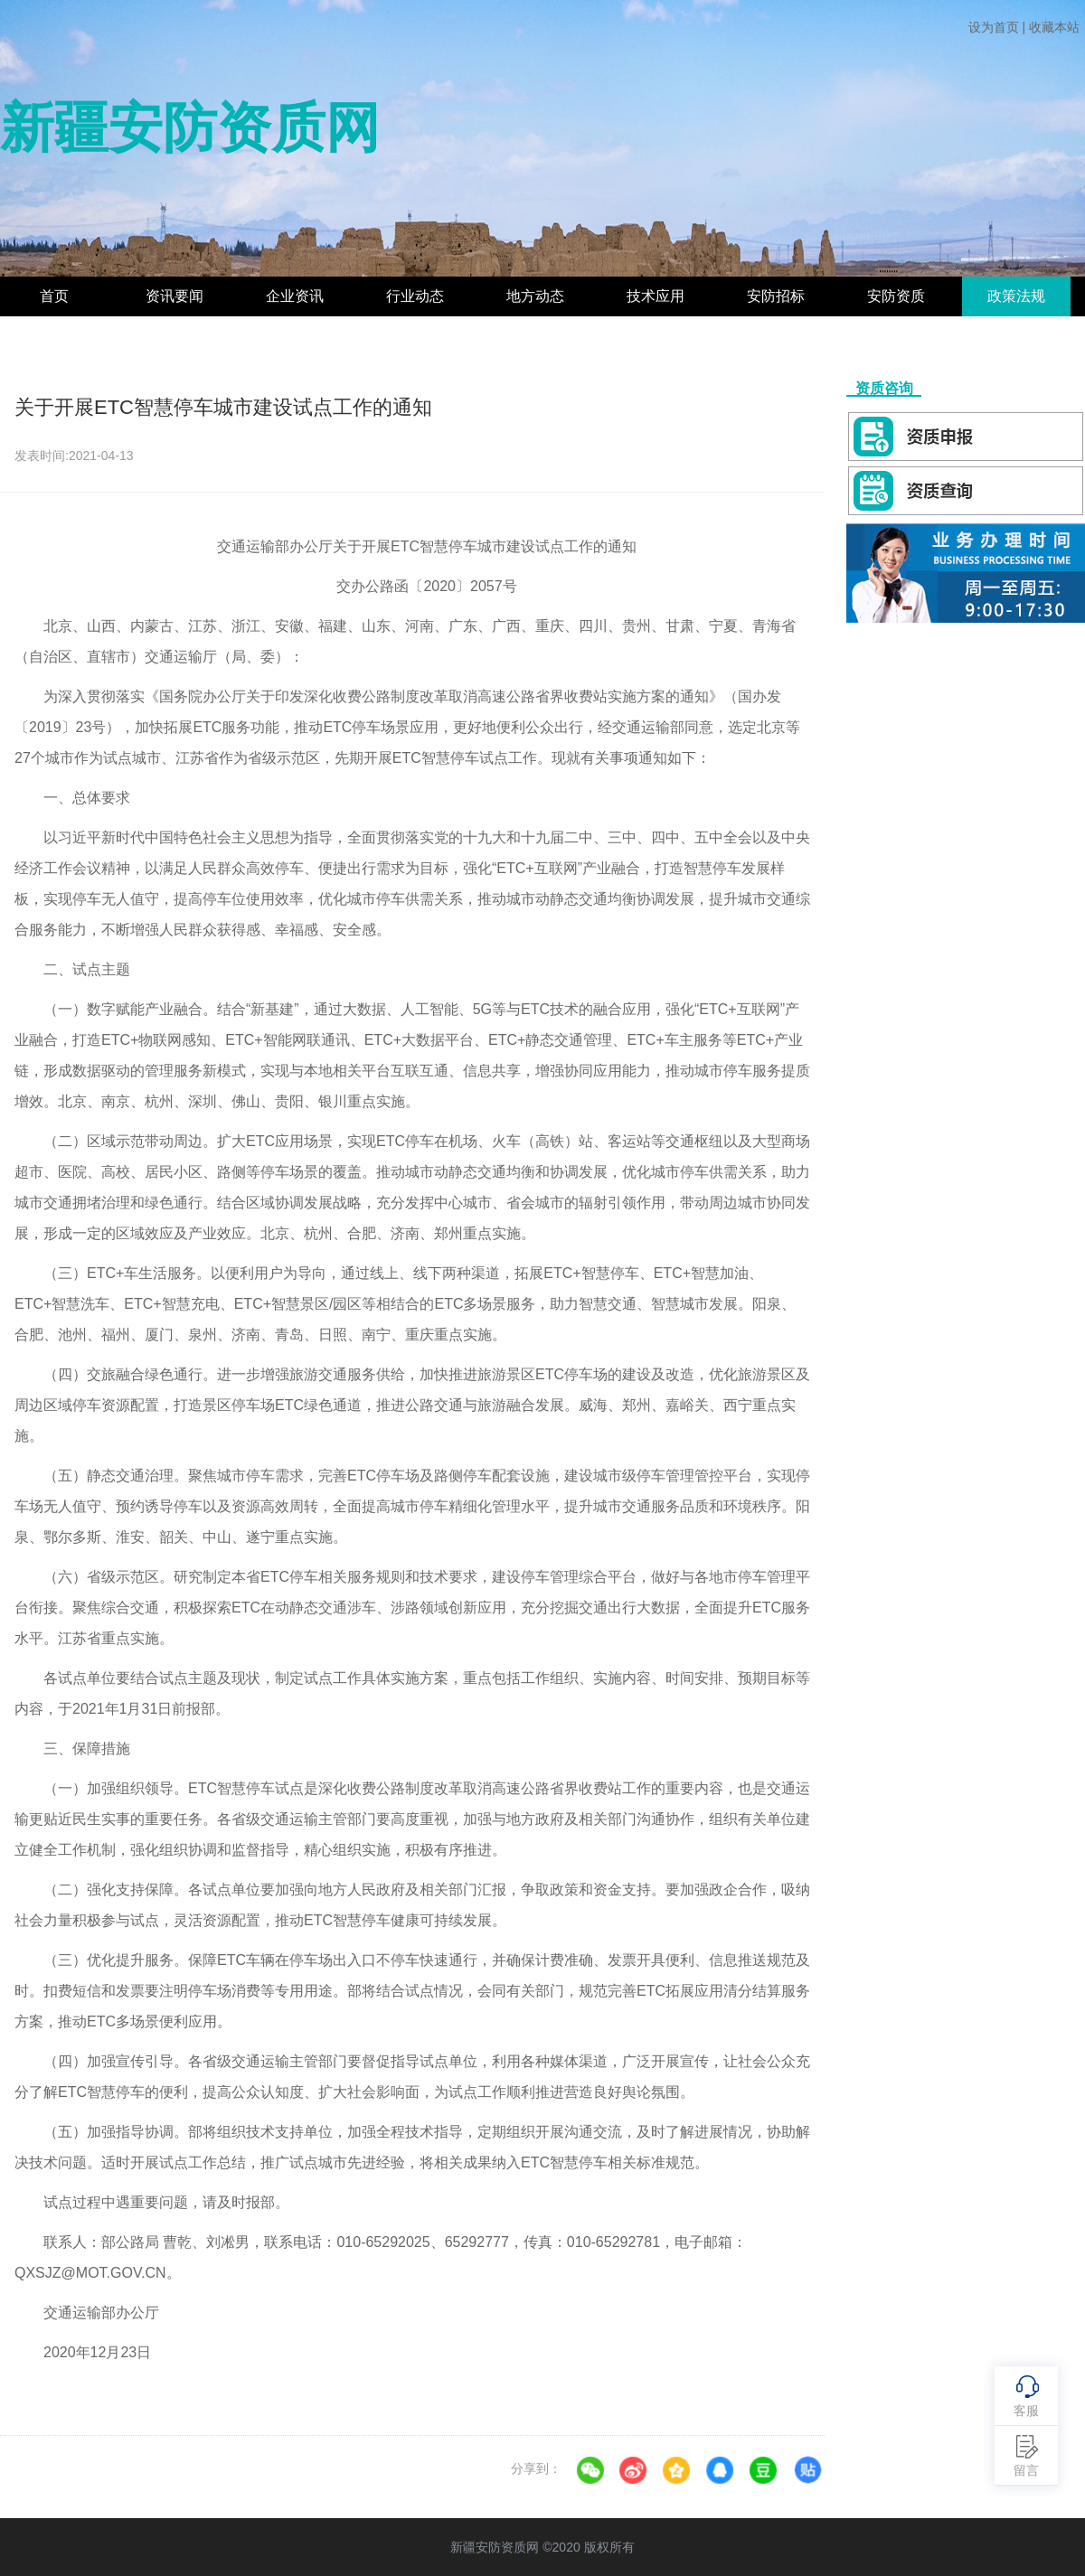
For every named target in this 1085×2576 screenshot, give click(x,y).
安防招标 (776, 296)
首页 (54, 296)
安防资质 (896, 296)
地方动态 (535, 296)
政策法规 (1016, 296)
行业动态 (415, 296)
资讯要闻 (174, 296)
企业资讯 (295, 296)
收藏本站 (1054, 27)
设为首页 (993, 27)
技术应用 (655, 296)
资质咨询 (883, 388)
